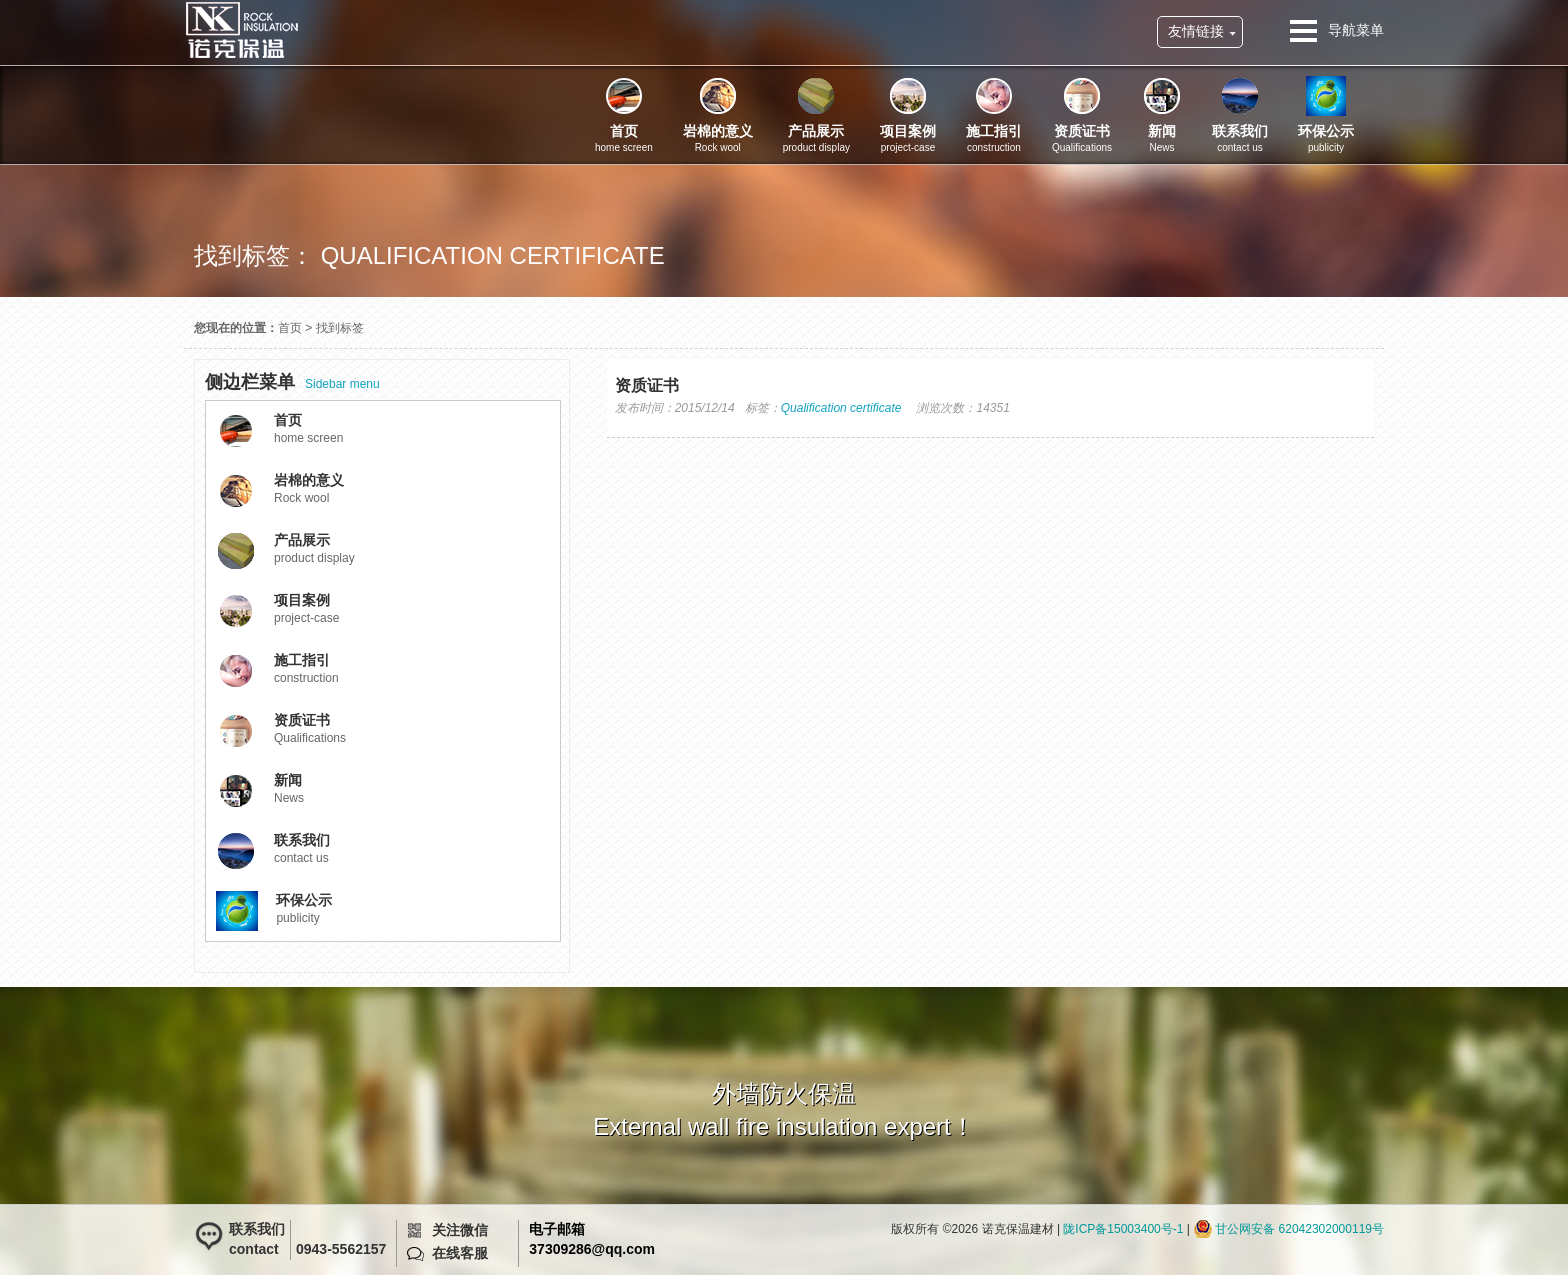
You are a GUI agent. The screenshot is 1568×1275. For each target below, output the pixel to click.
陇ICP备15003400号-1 (1123, 1229)
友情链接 (1196, 31)
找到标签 (340, 328)
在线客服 (460, 1253)
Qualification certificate (841, 408)
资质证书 (647, 385)
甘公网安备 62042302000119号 (1299, 1229)
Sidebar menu (292, 382)
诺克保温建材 (241, 30)
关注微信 (460, 1230)
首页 (290, 328)
